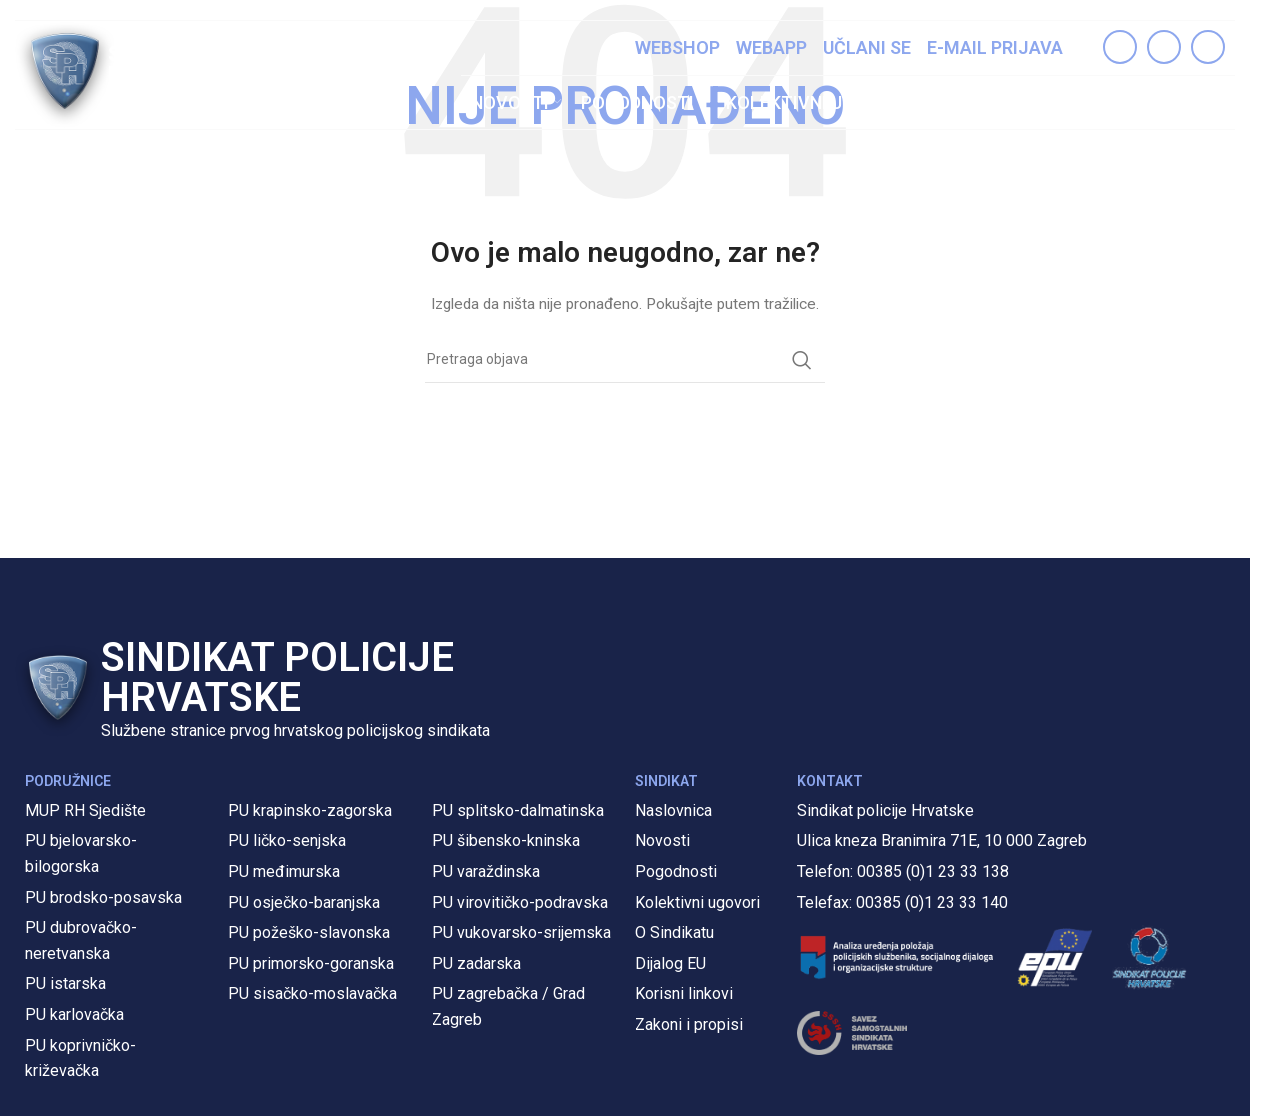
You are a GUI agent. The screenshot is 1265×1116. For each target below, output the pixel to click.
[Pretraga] (1215, 103)
